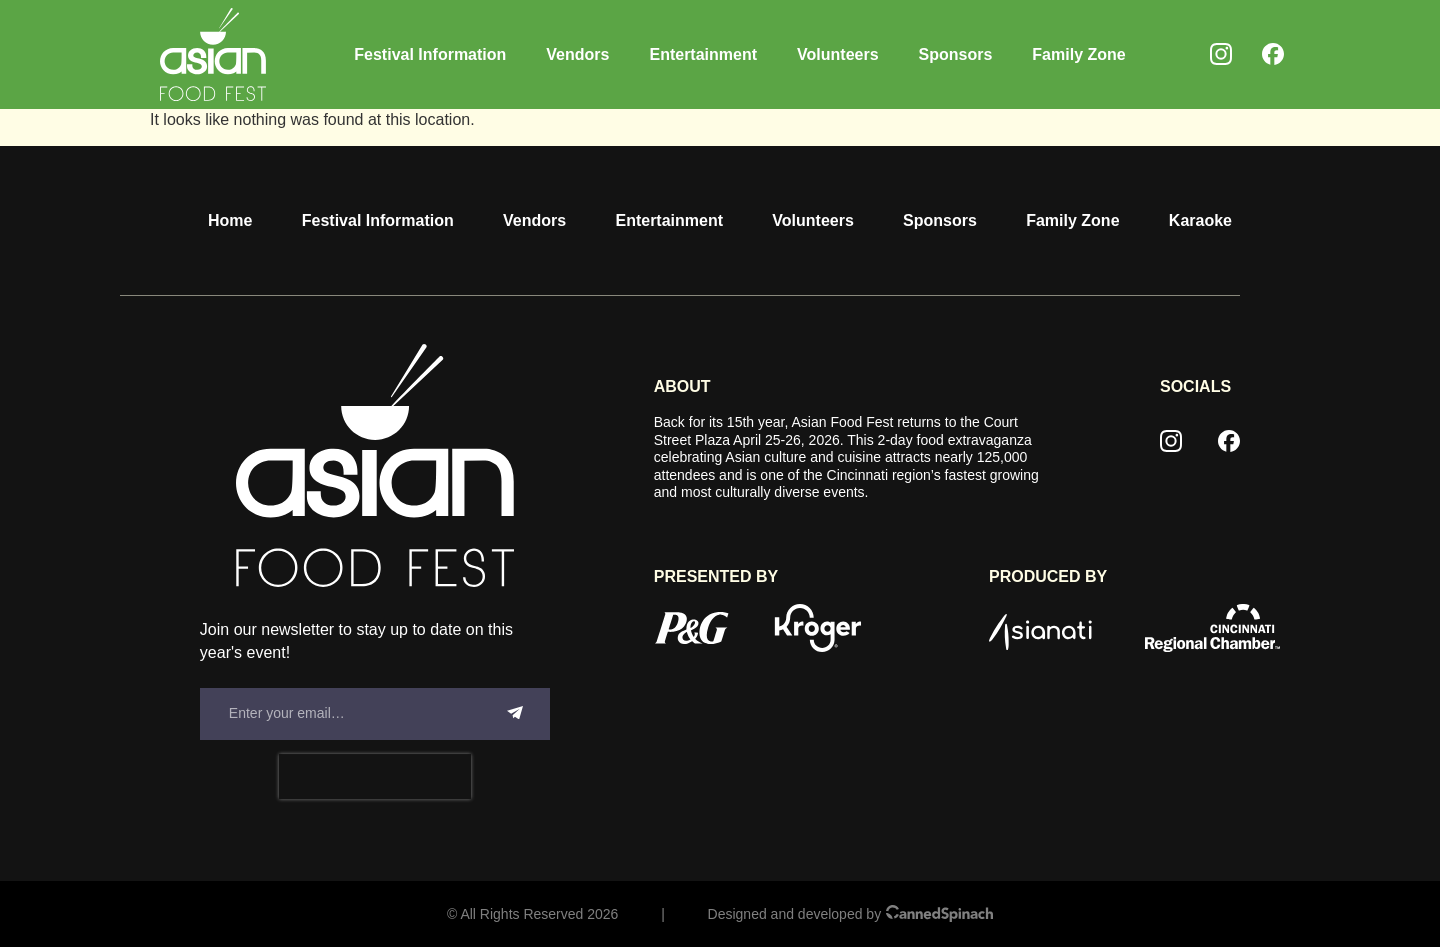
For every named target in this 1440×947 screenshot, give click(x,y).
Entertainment (703, 54)
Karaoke (1200, 220)
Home (230, 220)
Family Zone (1078, 54)
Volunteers (838, 54)
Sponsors (956, 54)
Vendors (577, 54)
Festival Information (430, 54)
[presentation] (375, 776)
